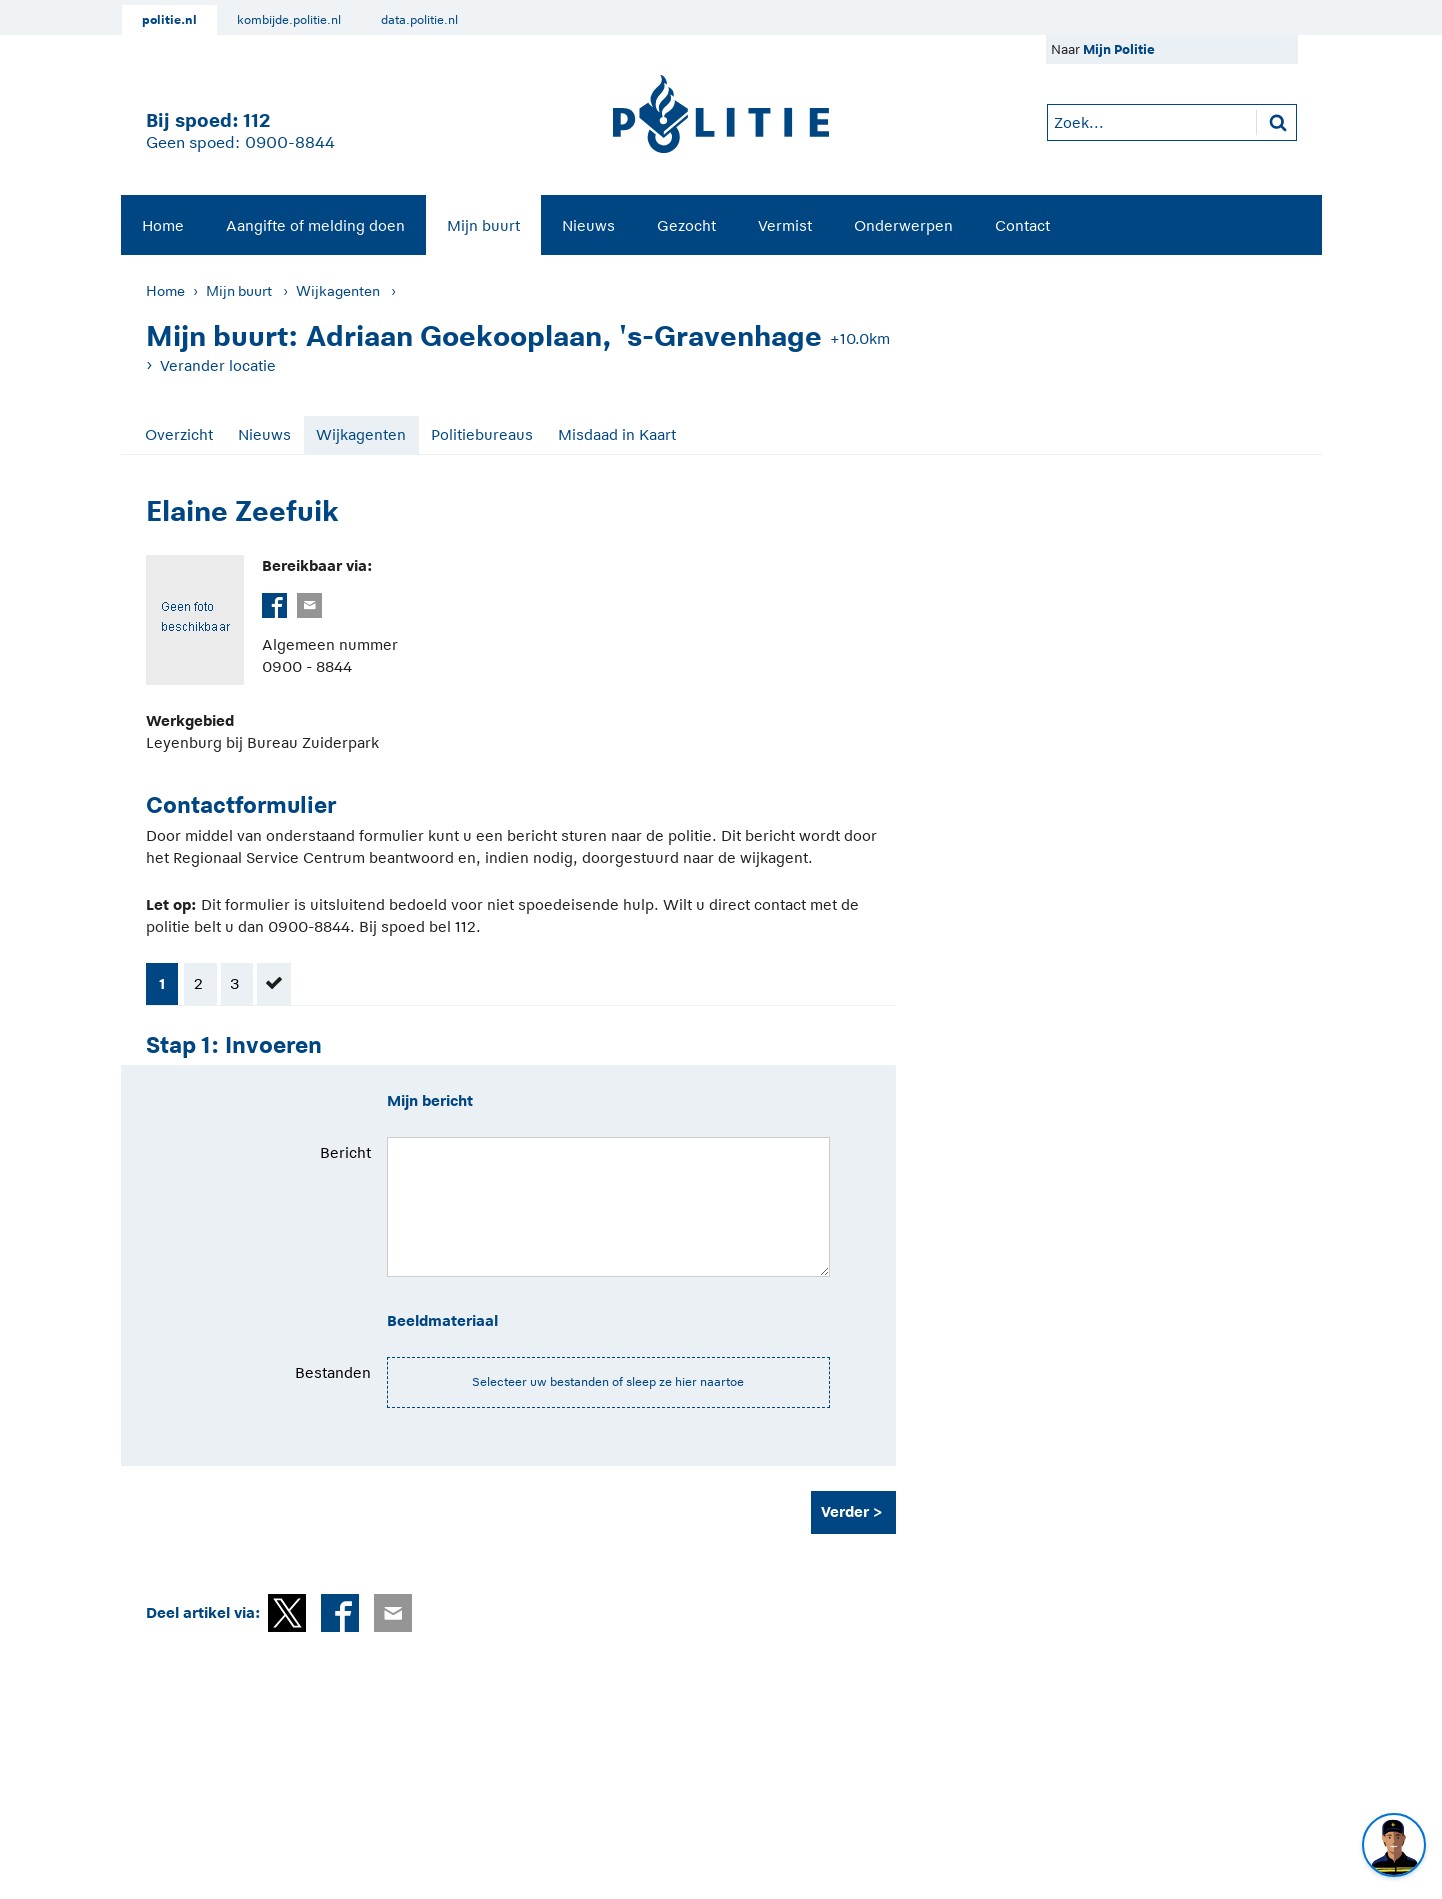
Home (163, 225)
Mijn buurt (483, 225)
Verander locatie (218, 365)
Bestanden (333, 1372)
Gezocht (686, 225)
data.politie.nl (419, 20)
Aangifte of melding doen (315, 225)
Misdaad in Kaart (617, 434)
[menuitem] (163, 225)
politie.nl (169, 20)
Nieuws (588, 225)
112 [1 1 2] (256, 120)
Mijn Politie (1119, 49)
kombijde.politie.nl (289, 20)
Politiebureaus (482, 434)
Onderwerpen (903, 225)
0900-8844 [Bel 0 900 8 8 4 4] (290, 143)
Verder (845, 1511)
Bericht (345, 1152)
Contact (1022, 225)
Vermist (785, 225)
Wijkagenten (338, 291)
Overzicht (179, 434)
